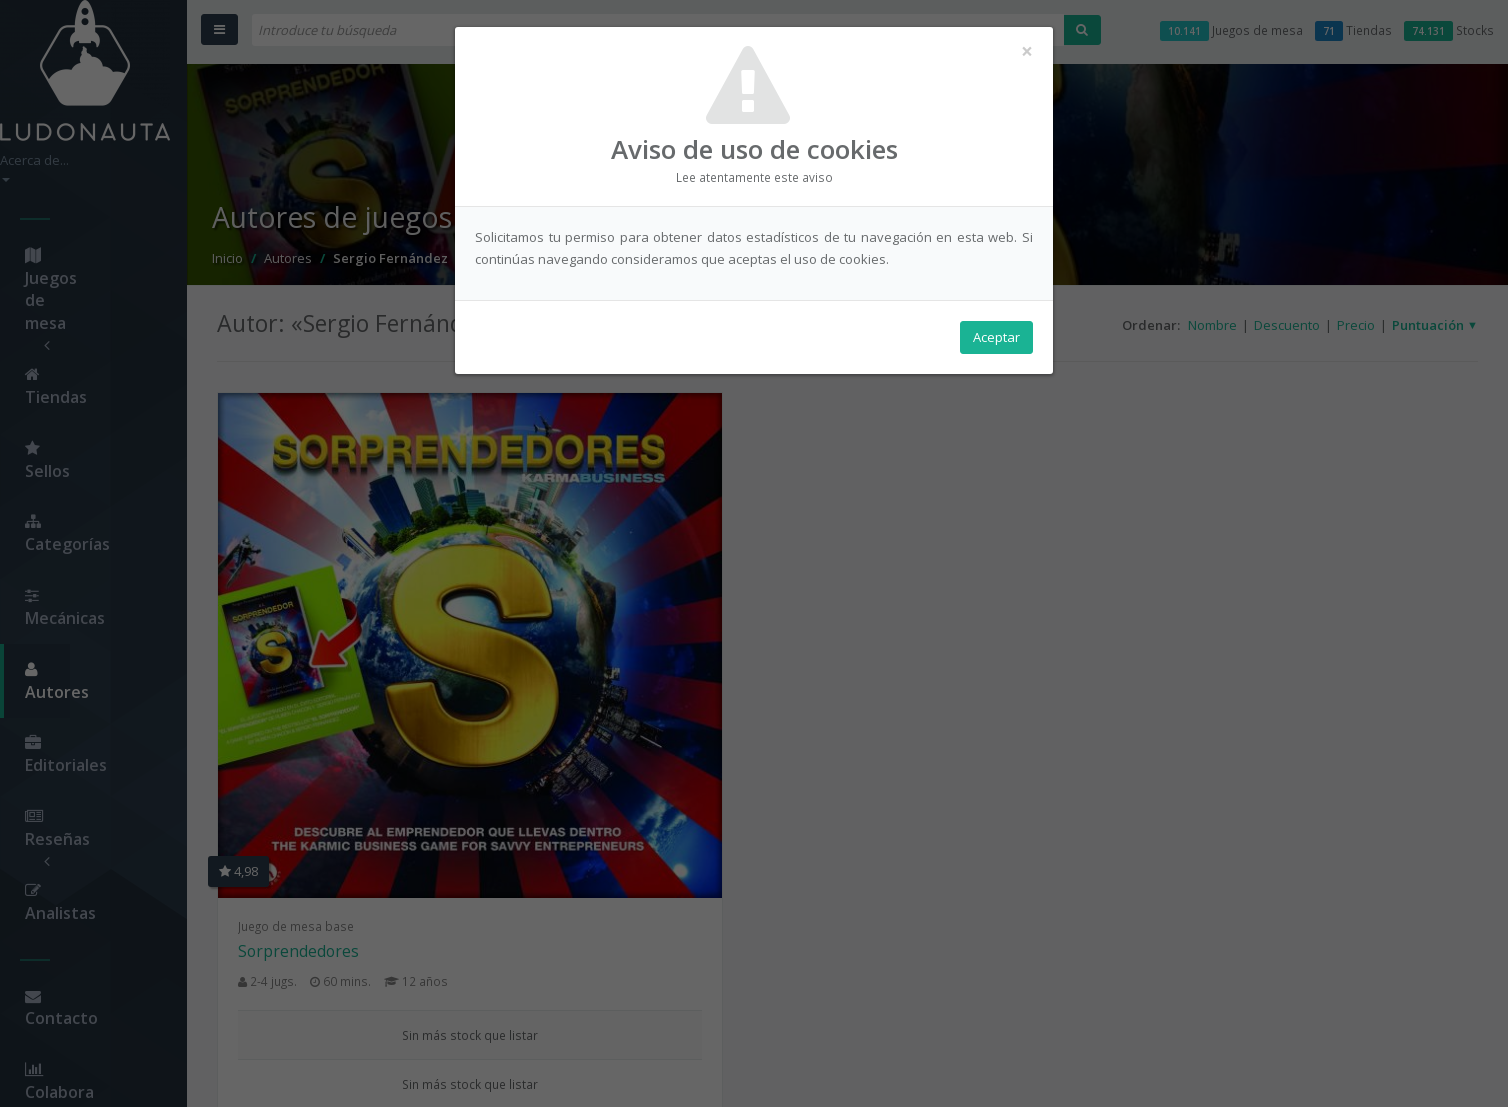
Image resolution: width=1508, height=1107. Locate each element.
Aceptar (996, 341)
